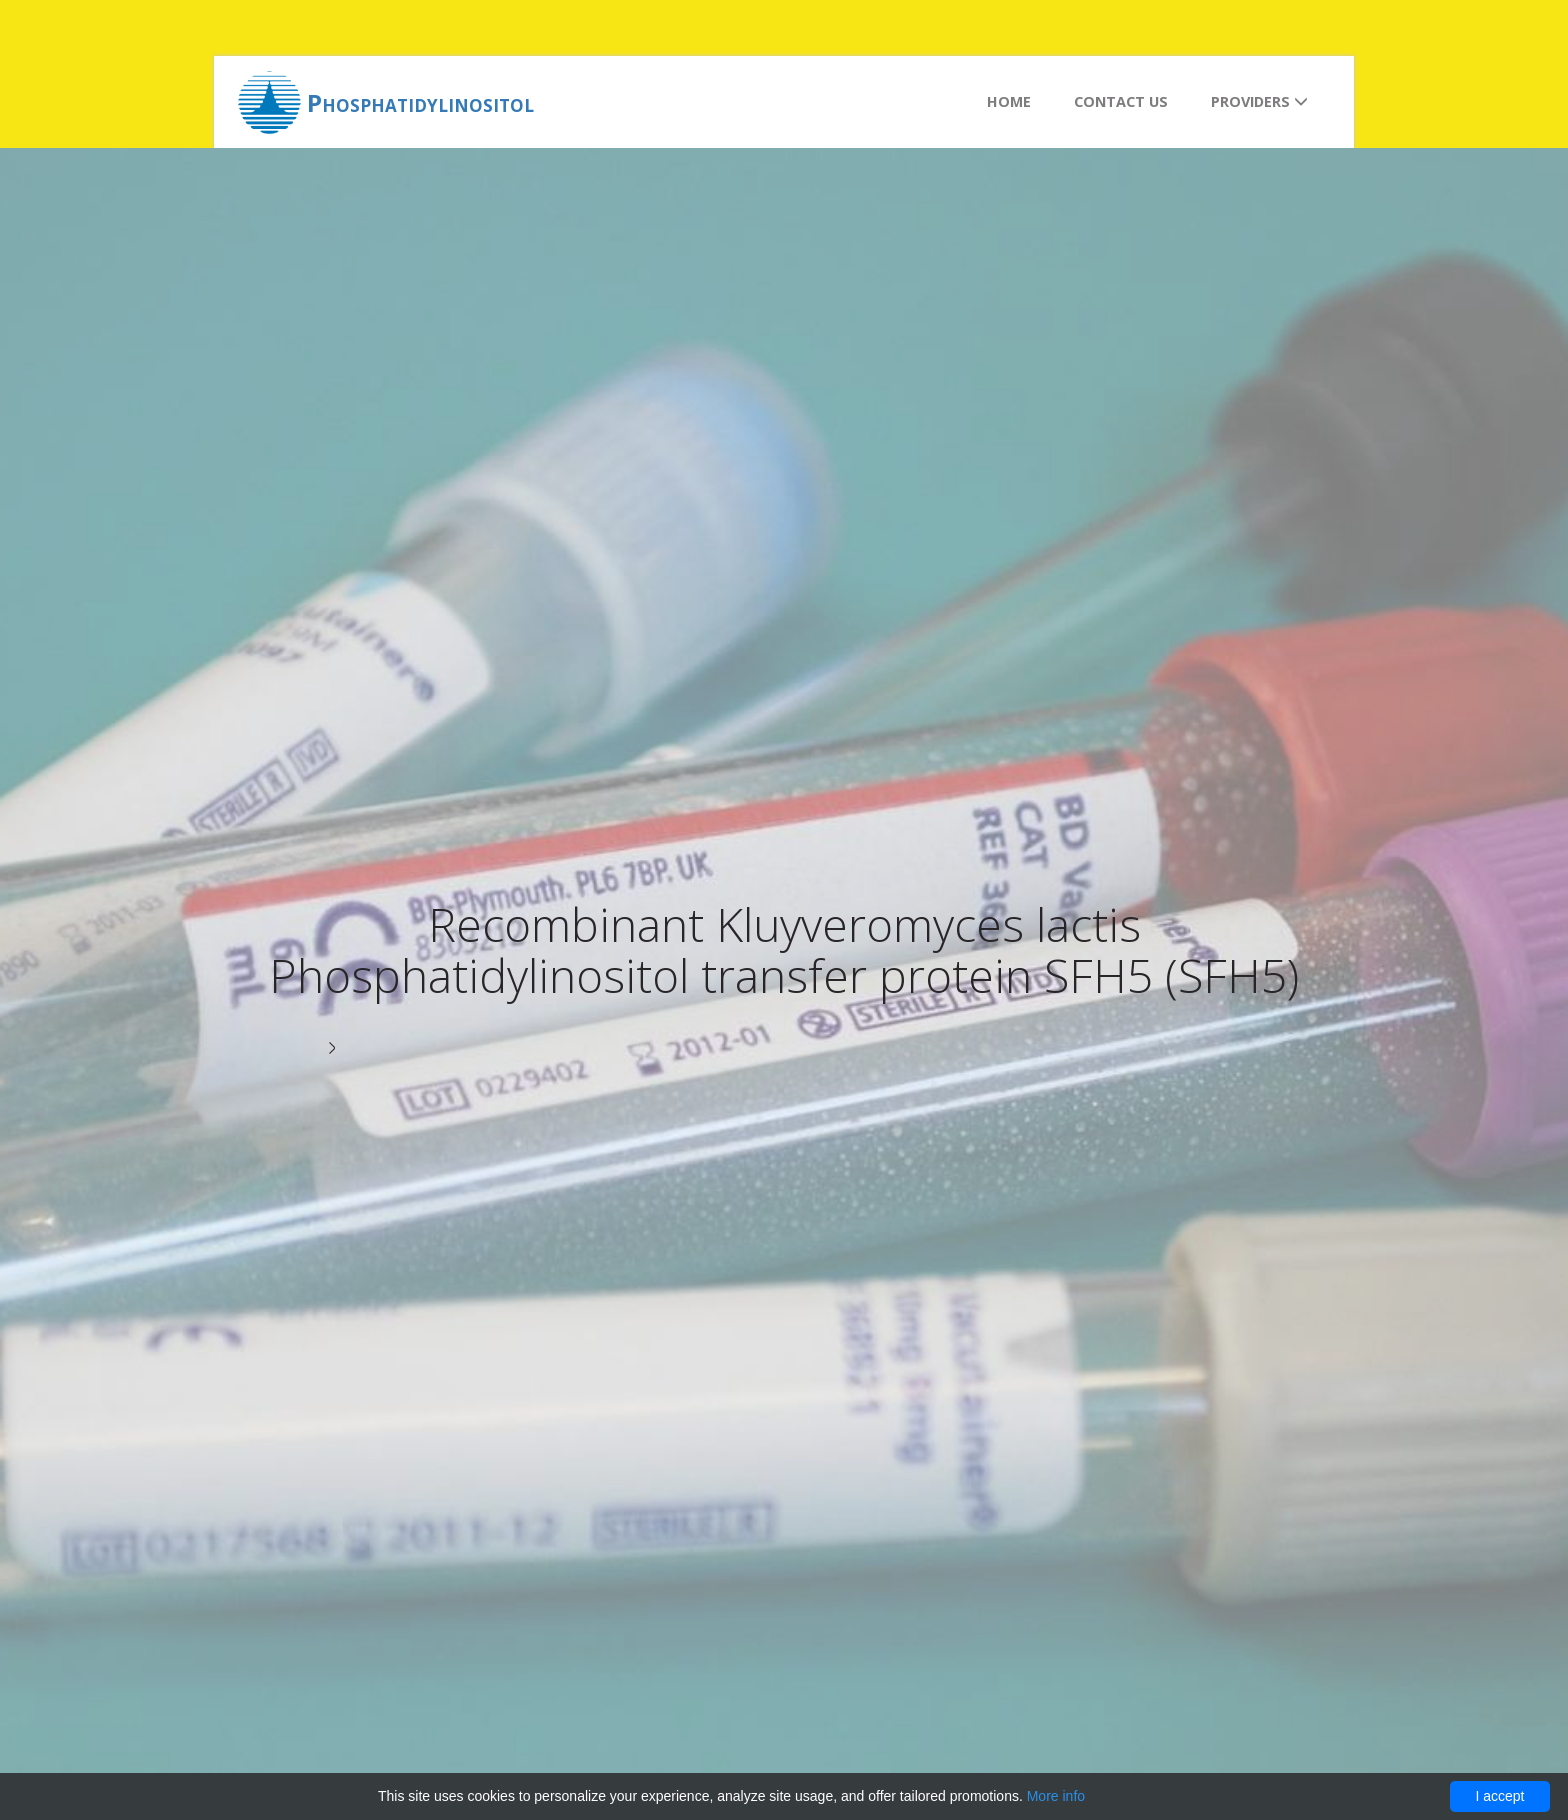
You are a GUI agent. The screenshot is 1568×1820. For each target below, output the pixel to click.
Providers (1259, 101)
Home (1009, 101)
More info (1056, 1796)
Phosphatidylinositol (420, 102)
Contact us (1121, 101)
